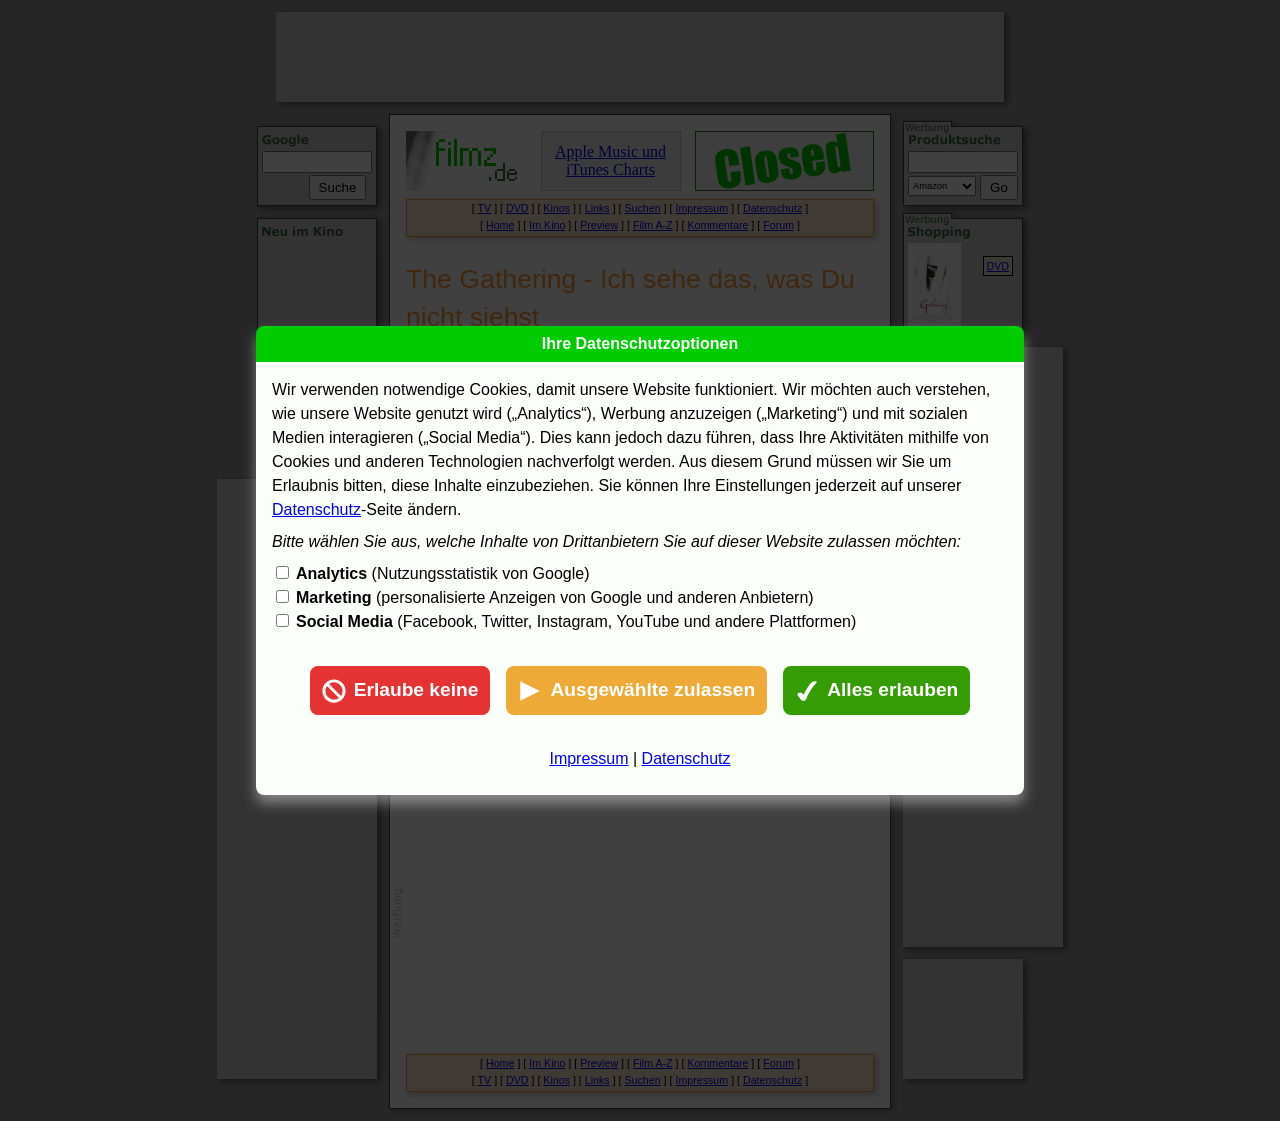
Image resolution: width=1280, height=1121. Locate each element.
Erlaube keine (400, 691)
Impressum (588, 758)
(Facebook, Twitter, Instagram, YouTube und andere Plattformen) (576, 621)
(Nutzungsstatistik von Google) (442, 573)
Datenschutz (316, 509)
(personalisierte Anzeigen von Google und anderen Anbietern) (555, 597)
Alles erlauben (876, 691)
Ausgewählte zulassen (636, 691)
